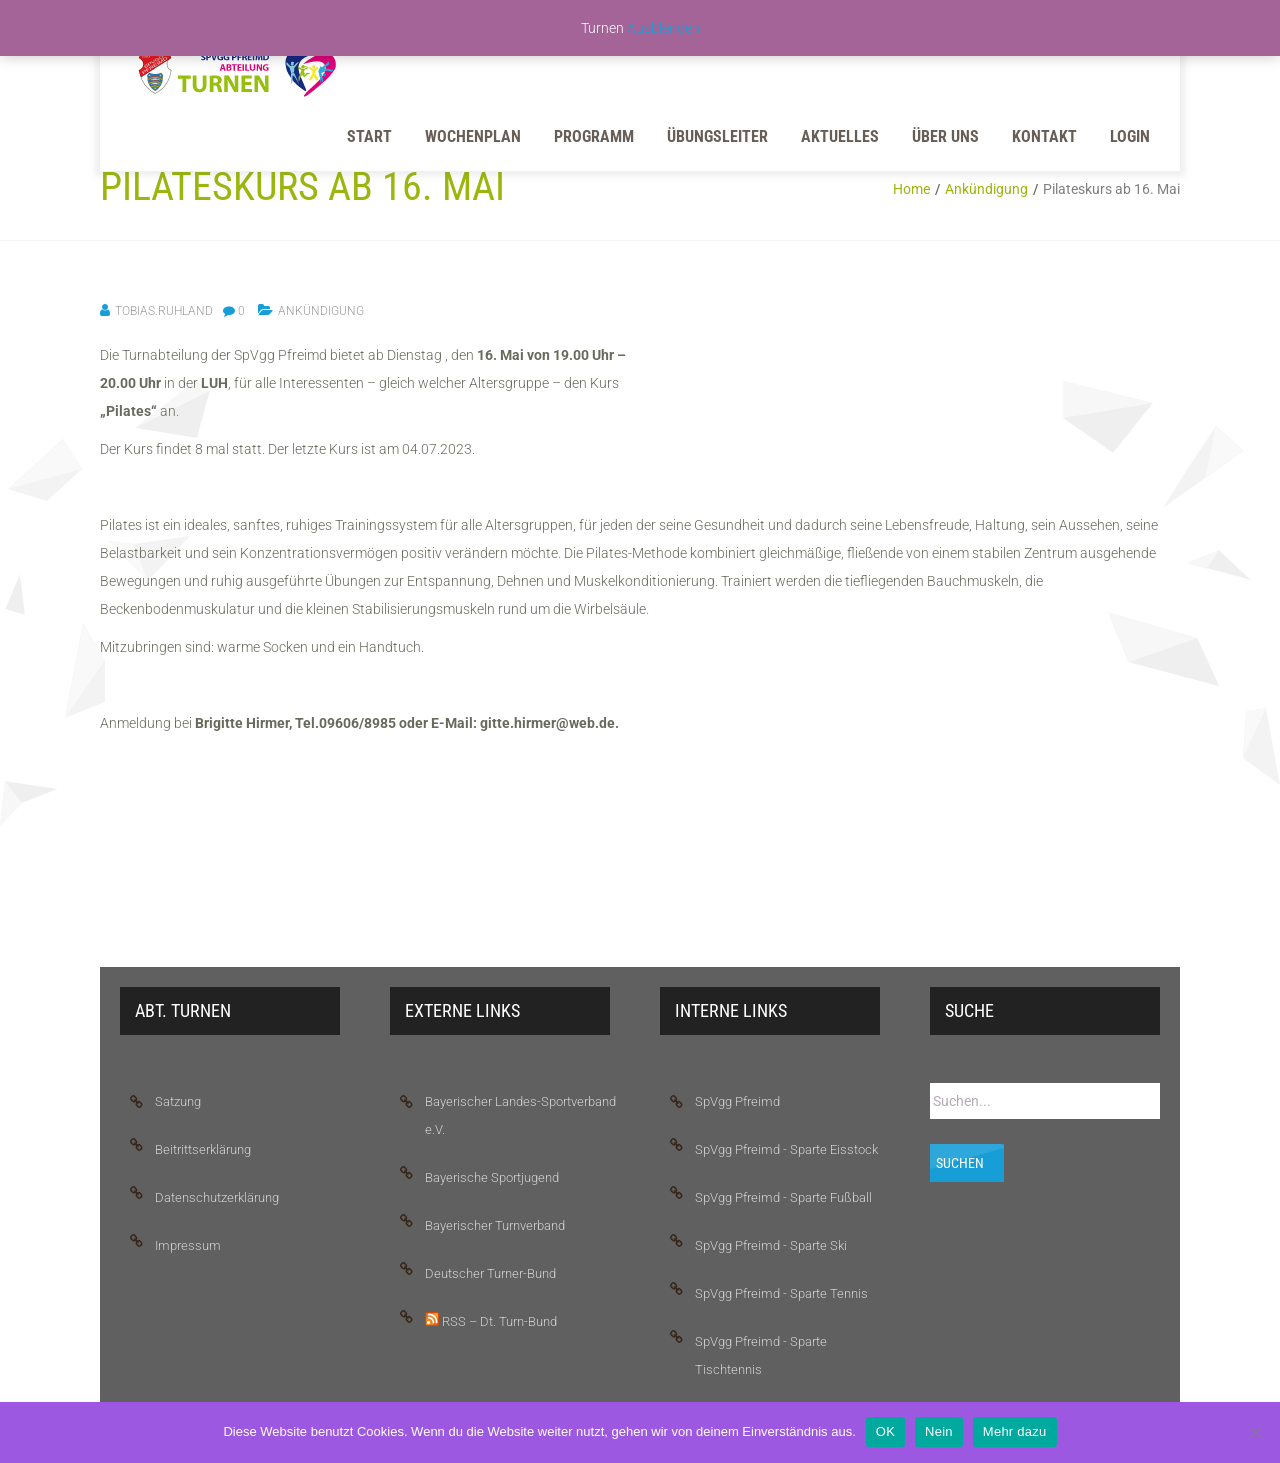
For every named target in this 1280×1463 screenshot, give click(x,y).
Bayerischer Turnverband (495, 1225)
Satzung (178, 1101)
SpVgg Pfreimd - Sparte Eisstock (786, 1149)
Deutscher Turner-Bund (490, 1273)
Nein (939, 1431)
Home (911, 189)
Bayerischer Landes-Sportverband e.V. (520, 1115)
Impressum (188, 1245)
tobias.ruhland (164, 311)
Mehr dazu (1015, 1431)
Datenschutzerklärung (217, 1197)
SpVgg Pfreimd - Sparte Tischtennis (761, 1355)
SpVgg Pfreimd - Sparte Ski (771, 1245)
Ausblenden (663, 28)
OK (885, 1431)
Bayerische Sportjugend (492, 1177)
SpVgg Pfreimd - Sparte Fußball (783, 1197)
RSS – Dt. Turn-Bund (491, 1320)
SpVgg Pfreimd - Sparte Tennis (781, 1293)
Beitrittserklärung (203, 1149)
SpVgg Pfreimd (737, 1101)
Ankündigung (986, 189)
